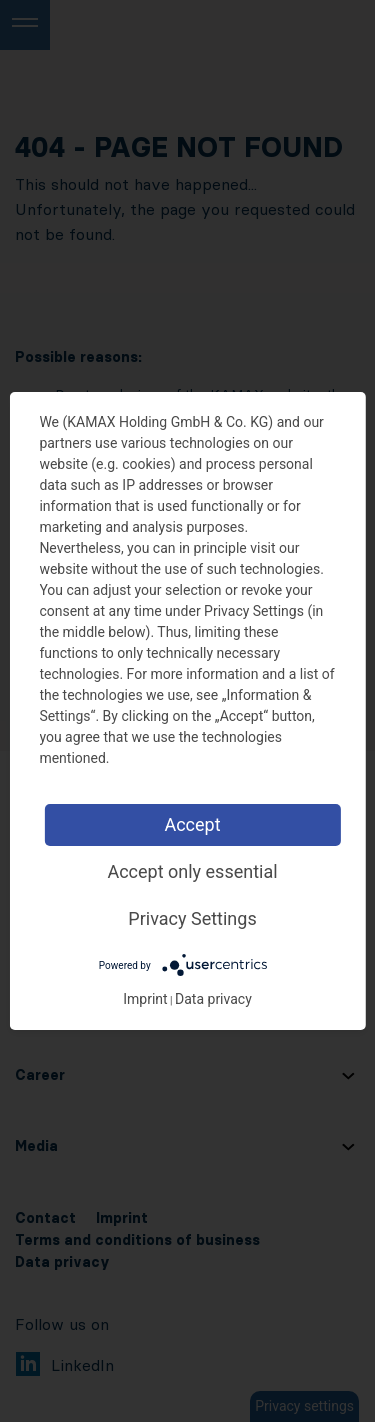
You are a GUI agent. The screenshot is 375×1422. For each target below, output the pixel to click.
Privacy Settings (192, 918)
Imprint (145, 999)
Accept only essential (192, 871)
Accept (192, 824)
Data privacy (213, 999)
